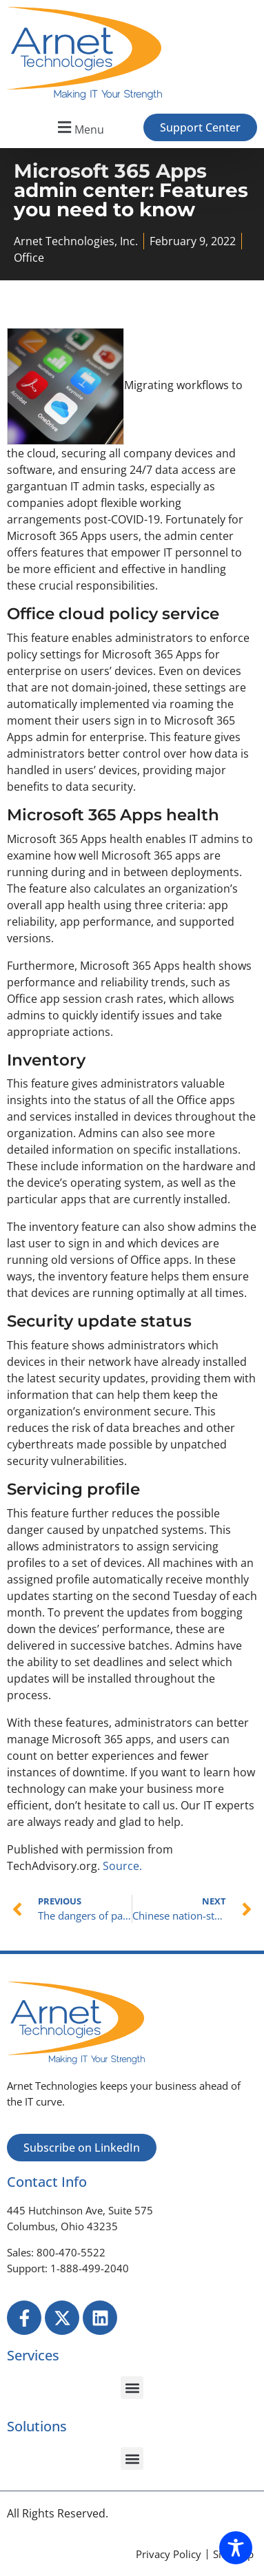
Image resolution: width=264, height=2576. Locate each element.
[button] (78, 128)
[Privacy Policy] (168, 2554)
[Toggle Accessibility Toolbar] (236, 2548)
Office (29, 257)
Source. (122, 1865)
